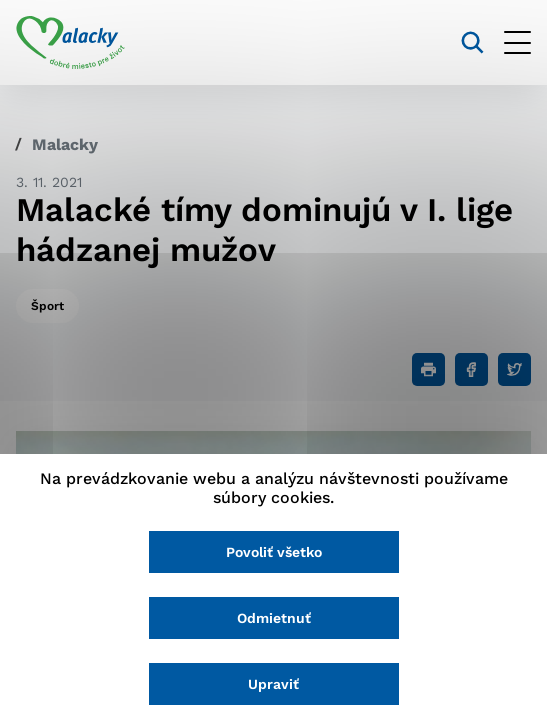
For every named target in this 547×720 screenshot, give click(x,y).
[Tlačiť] (428, 369)
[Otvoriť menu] (517, 42)
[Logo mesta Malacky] (70, 43)
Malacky (65, 144)
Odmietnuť (274, 618)
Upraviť (273, 684)
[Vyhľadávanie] (472, 42)
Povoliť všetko (274, 552)
